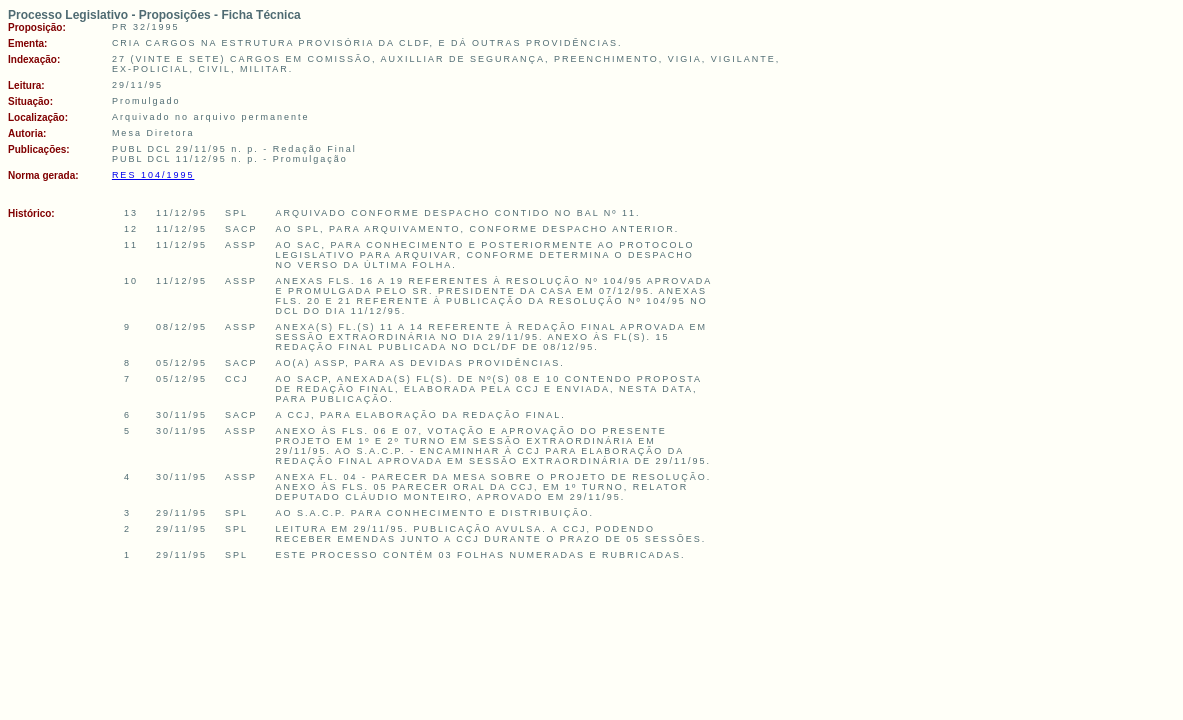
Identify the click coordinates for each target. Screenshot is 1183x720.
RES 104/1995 (153, 175)
